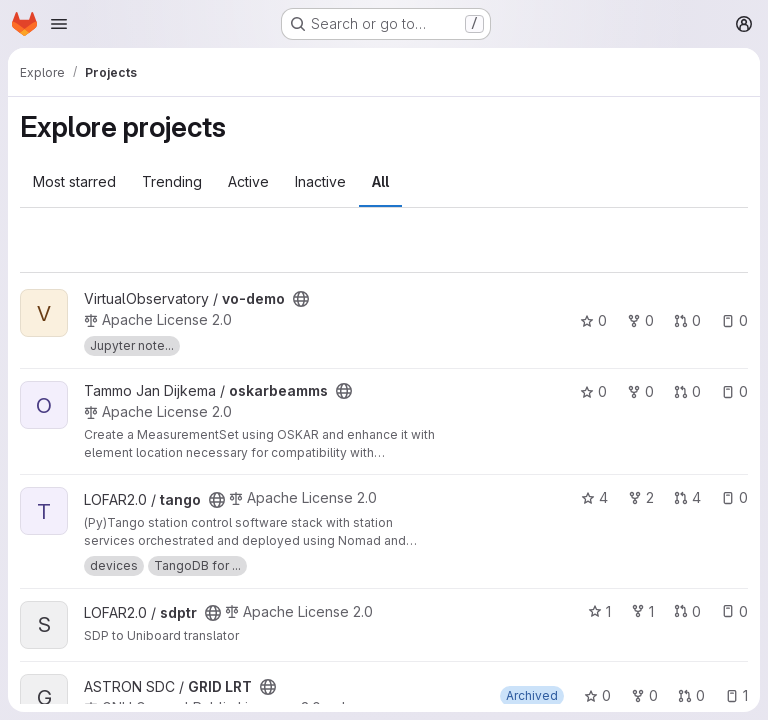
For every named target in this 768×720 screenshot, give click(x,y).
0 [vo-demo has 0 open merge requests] (687, 320)
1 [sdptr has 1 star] (599, 611)
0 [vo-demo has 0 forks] (640, 320)
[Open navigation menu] (59, 24)
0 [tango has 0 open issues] (734, 497)
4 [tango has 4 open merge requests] (687, 497)
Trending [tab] (172, 181)
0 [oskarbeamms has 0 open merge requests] (687, 391)
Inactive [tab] (320, 181)
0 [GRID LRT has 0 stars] (597, 695)
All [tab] (380, 181)
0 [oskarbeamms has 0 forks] (640, 391)
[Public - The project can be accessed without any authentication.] (301, 299)
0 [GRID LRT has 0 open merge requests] (691, 695)
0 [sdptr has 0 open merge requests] (687, 611)
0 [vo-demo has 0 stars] (593, 320)
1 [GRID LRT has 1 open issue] (736, 695)
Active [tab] (248, 181)
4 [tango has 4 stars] (594, 497)
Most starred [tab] (74, 181)
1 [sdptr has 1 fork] (642, 611)
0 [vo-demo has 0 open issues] (734, 320)
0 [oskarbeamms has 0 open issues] (734, 391)
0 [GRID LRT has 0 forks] (644, 695)
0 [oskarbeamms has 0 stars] (593, 391)
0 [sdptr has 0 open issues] (734, 611)
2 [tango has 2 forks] (641, 497)
